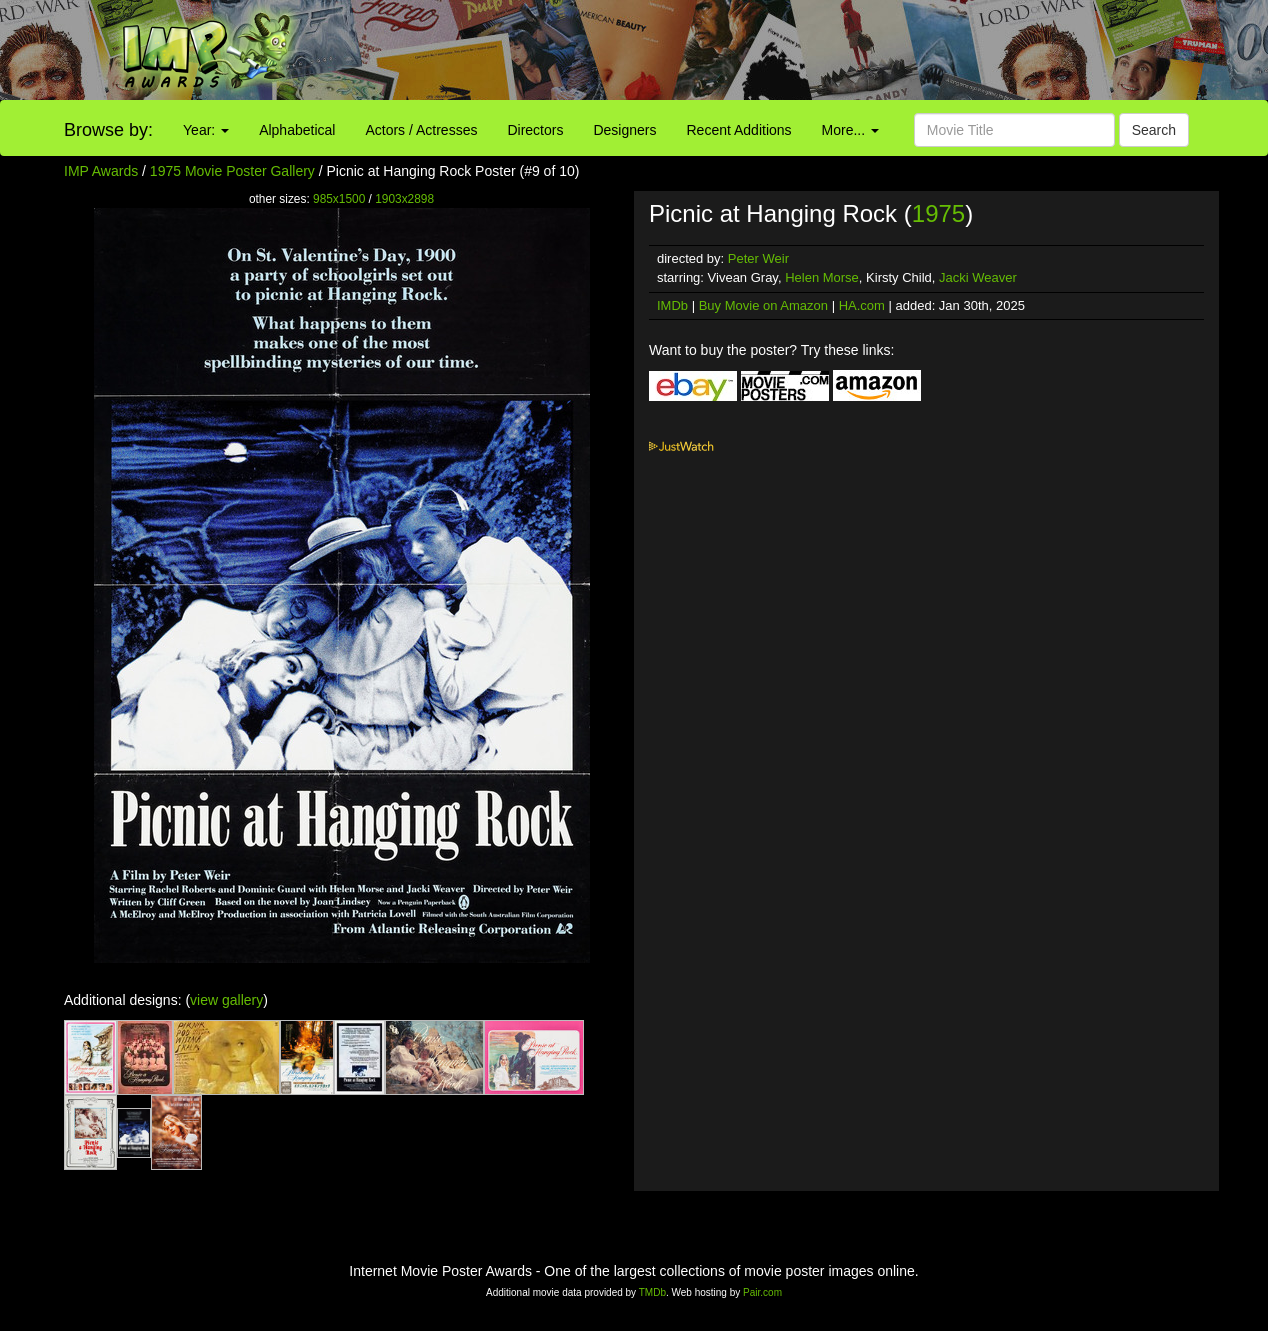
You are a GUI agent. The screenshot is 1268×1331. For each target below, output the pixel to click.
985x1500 (339, 199)
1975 (938, 213)
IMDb (672, 305)
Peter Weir (758, 258)
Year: (206, 130)
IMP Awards (101, 171)
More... (850, 130)
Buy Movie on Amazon (763, 305)
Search (1154, 130)
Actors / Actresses (421, 130)
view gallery (226, 1000)
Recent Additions (739, 130)
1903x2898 (404, 199)
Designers (624, 130)
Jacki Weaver (978, 277)
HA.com (862, 305)
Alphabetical (297, 130)
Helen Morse (822, 277)
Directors (535, 130)
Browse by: (108, 130)
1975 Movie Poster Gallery (232, 171)
